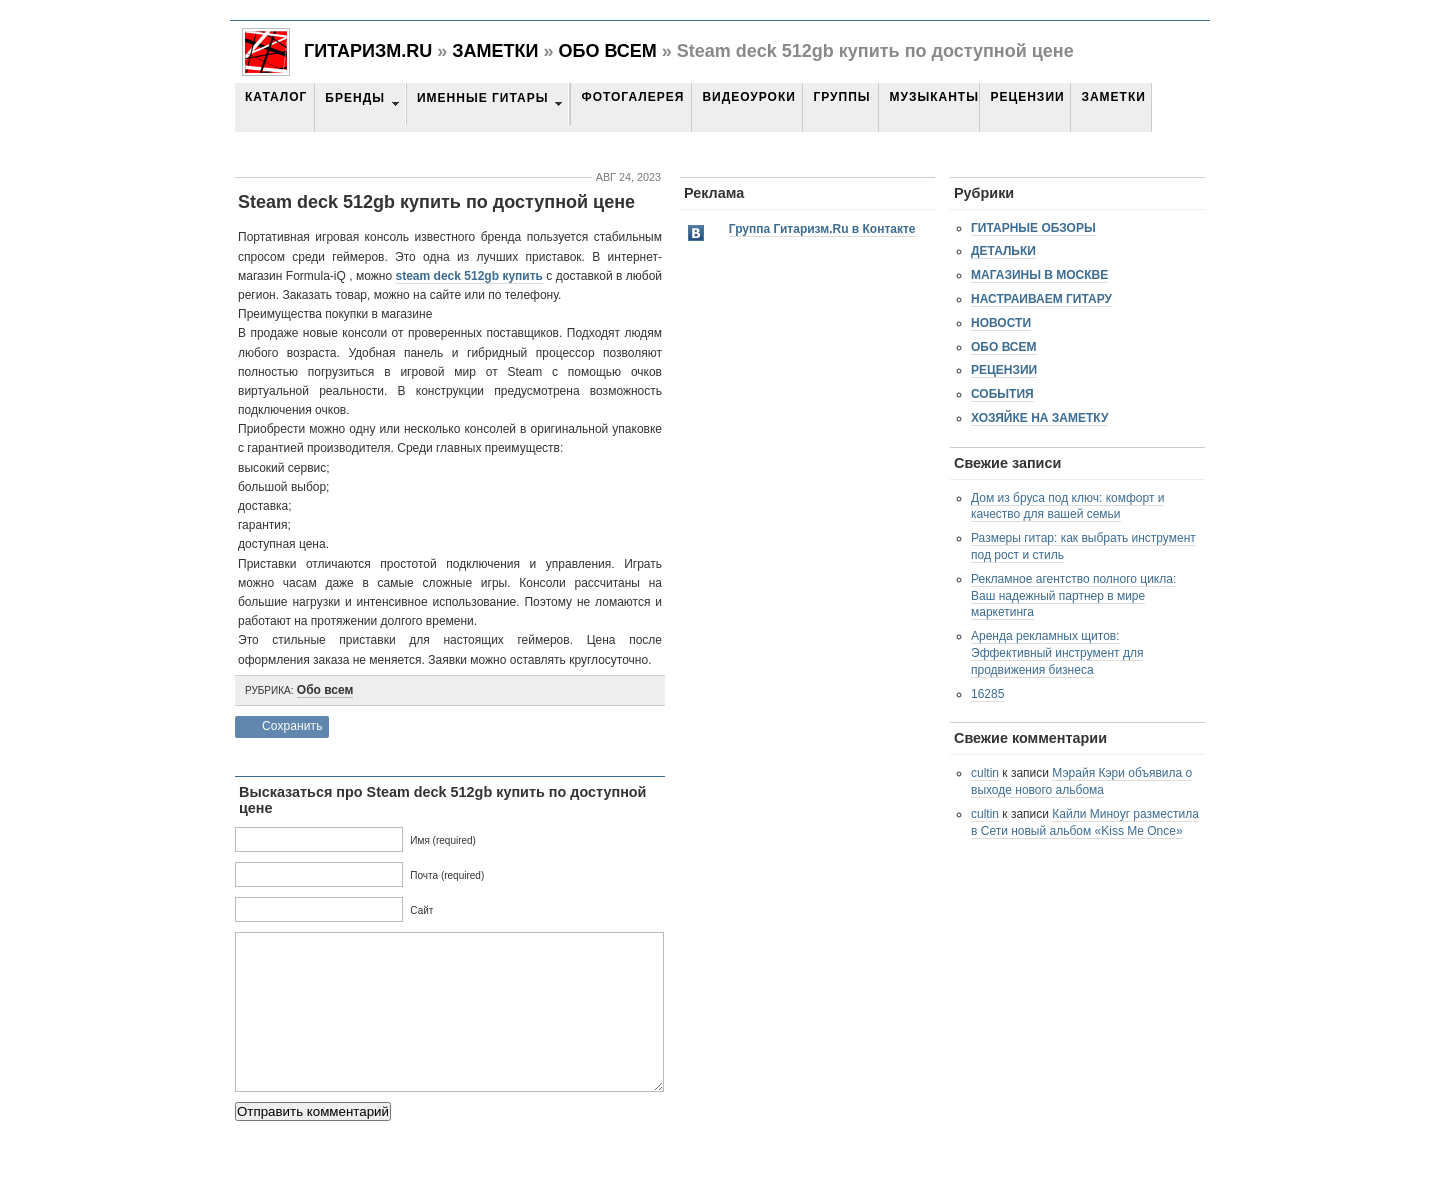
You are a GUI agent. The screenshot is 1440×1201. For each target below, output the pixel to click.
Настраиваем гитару (1041, 299)
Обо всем (607, 51)
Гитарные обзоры (1033, 228)
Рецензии (1027, 97)
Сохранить (292, 726)
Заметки (495, 51)
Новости (1001, 323)
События (1002, 394)
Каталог (276, 97)
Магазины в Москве (1039, 275)
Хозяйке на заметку (1039, 418)
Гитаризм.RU (368, 51)
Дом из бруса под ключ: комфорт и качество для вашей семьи (1067, 506)
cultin (985, 773)
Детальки (1003, 251)
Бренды (355, 98)
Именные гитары (482, 98)
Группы (841, 97)
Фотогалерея (632, 97)
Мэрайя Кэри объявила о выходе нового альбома (1081, 781)
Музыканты (933, 97)
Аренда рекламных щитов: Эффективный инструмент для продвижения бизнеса (1057, 653)
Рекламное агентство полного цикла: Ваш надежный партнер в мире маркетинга (1073, 596)
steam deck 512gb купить (468, 276)
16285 (987, 694)
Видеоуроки (748, 97)
